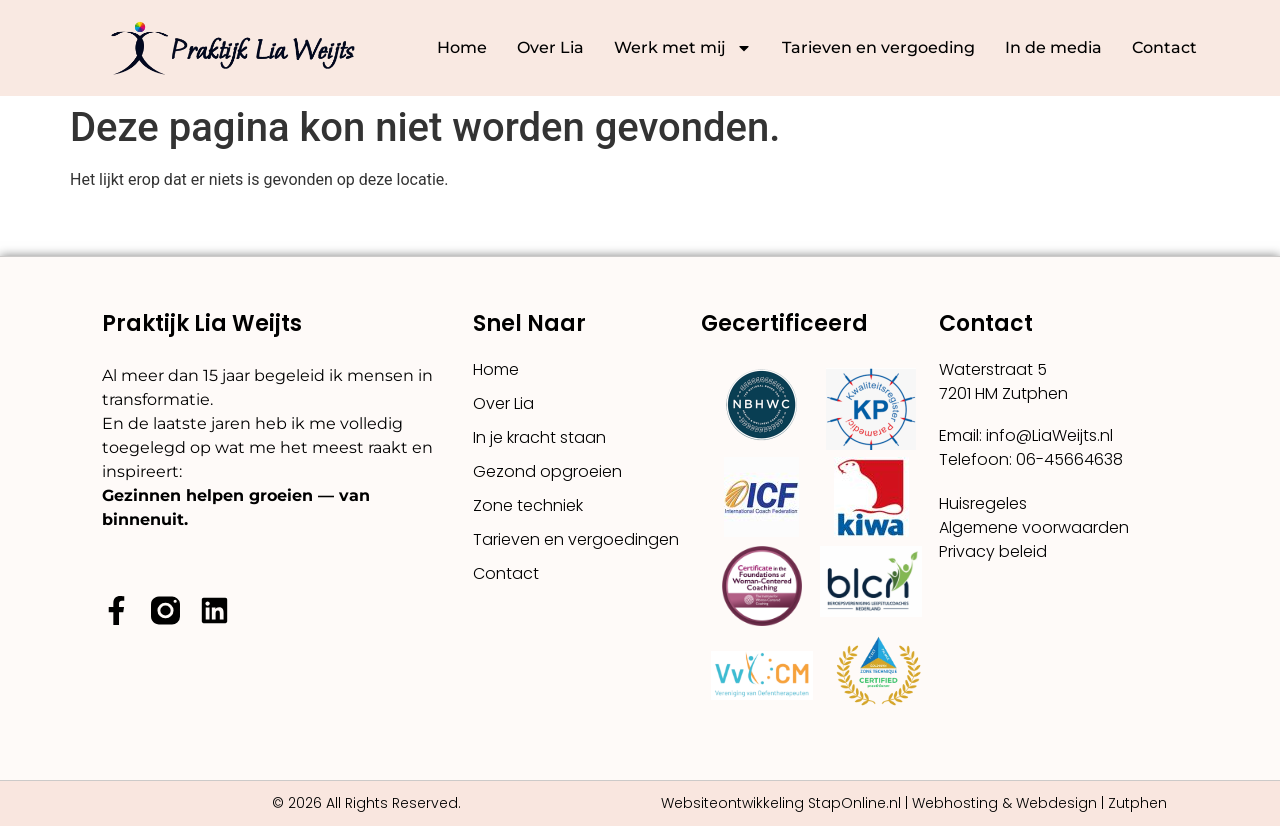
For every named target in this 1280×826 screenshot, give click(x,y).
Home (462, 47)
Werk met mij (683, 48)
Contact (1164, 47)
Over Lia (550, 47)
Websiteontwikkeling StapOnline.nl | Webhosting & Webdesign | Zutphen (914, 803)
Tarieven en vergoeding (878, 47)
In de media (1053, 47)
